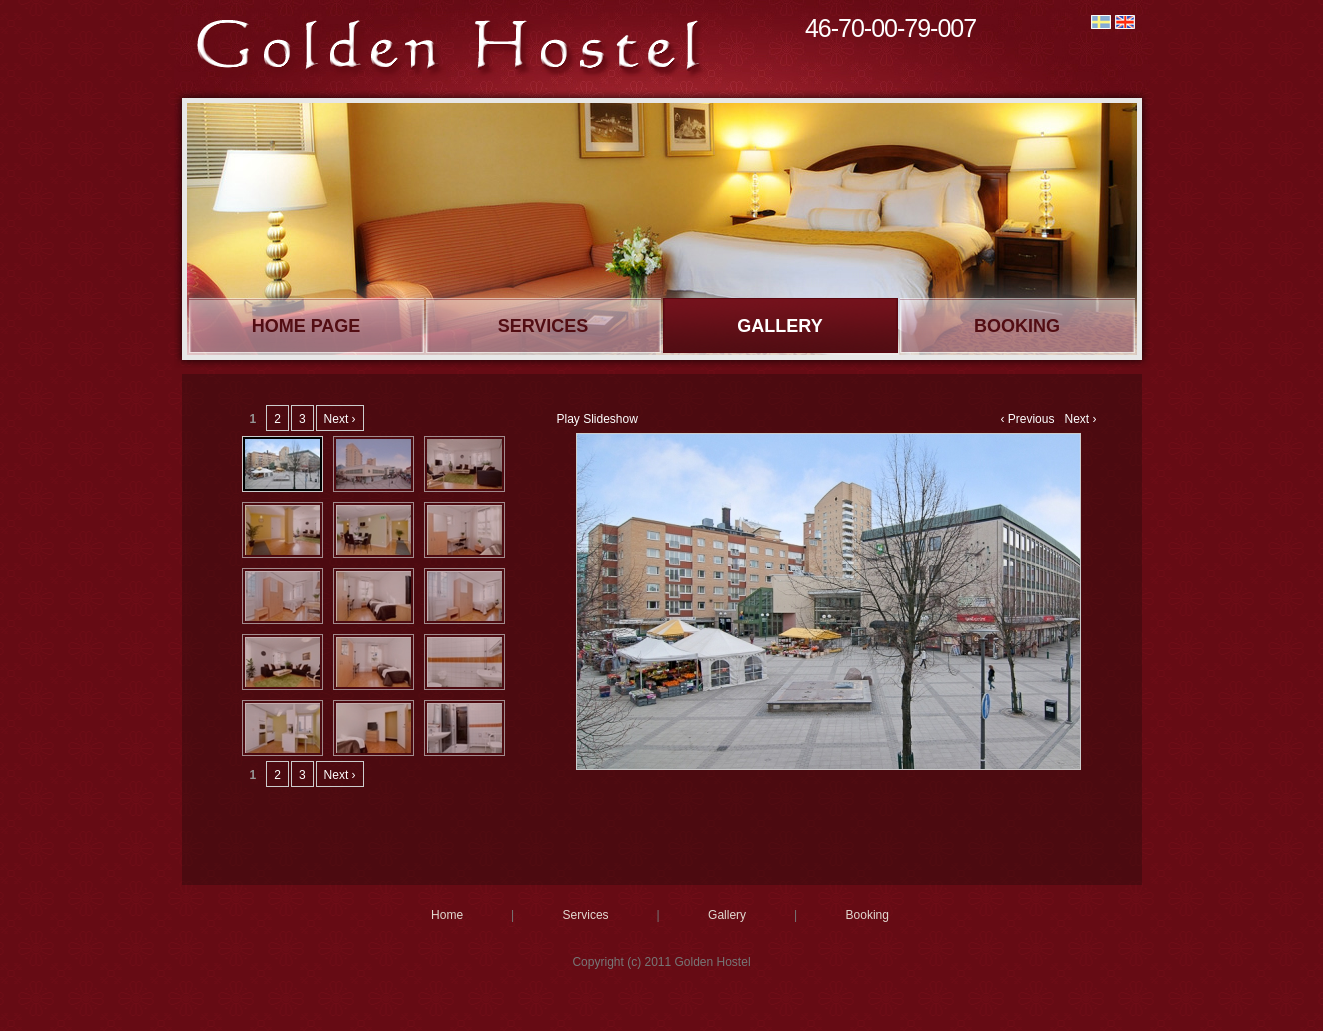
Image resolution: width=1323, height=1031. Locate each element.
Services (543, 326)
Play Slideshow (597, 419)
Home (447, 915)
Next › (1080, 419)
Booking (1017, 326)
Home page (306, 326)
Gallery (779, 326)
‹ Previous (1027, 419)
